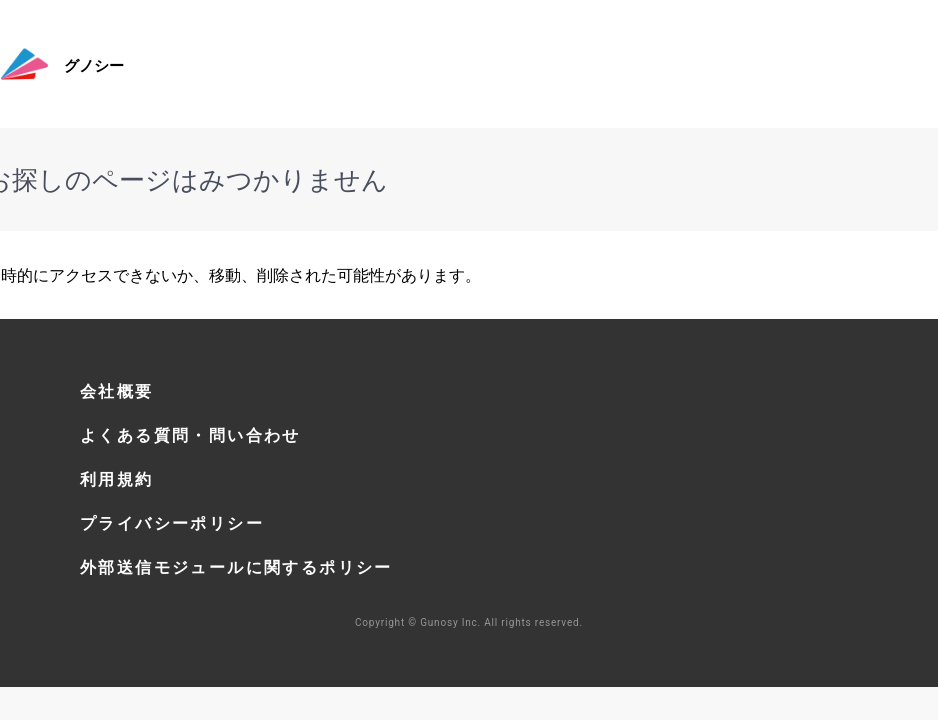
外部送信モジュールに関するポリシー (236, 567)
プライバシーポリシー (172, 523)
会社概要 (117, 391)
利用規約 (117, 479)
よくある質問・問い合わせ (190, 435)
